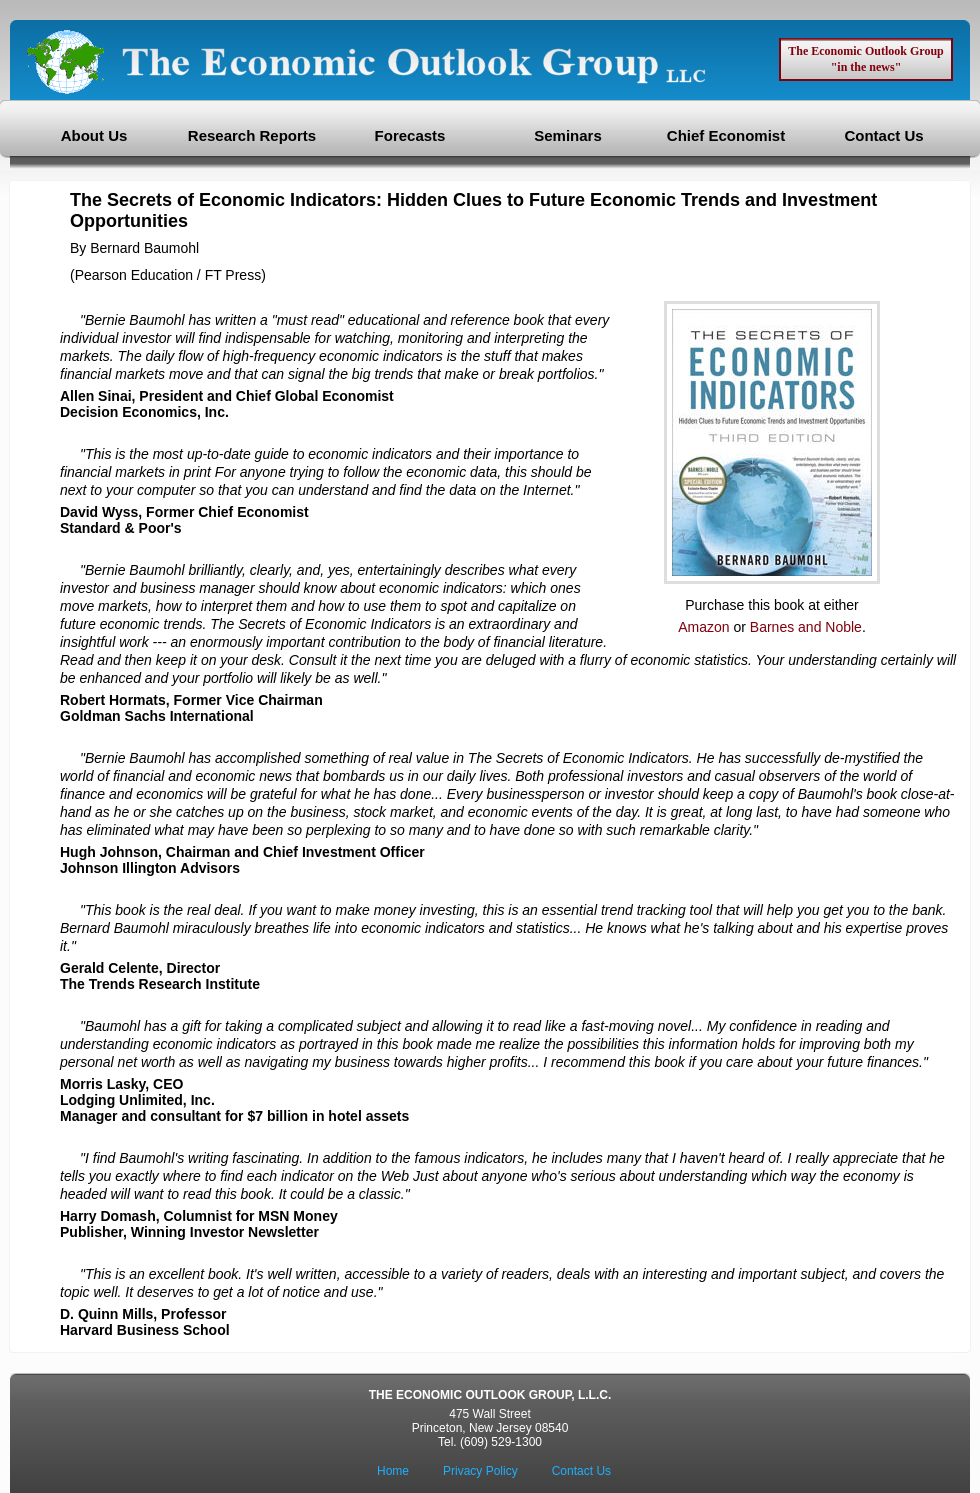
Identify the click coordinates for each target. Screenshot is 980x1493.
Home (393, 1471)
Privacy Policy (480, 1471)
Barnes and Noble (806, 627)
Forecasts (410, 135)
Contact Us (883, 135)
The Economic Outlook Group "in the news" (865, 59)
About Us (94, 135)
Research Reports (252, 135)
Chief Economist (726, 135)
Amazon (703, 627)
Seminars (568, 135)
